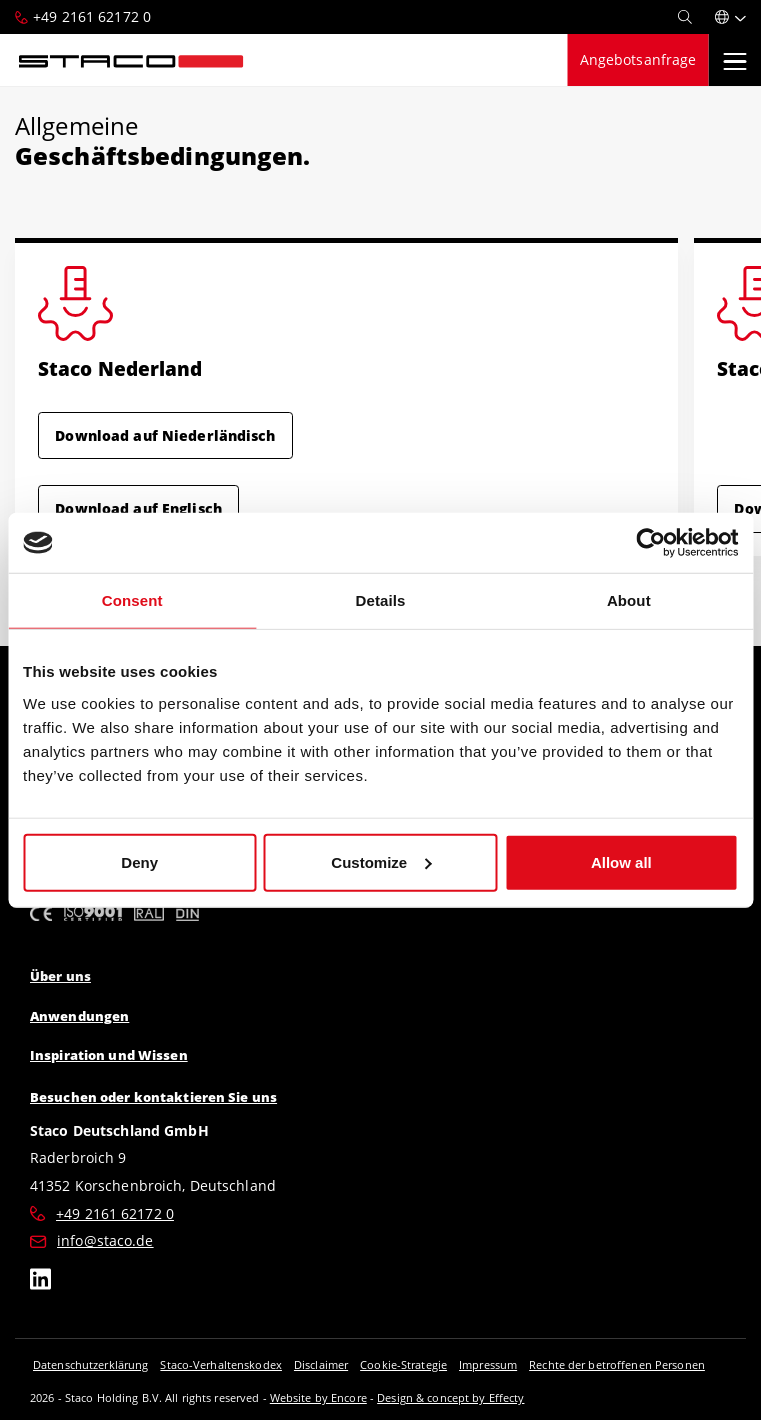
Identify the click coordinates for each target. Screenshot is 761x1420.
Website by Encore (318, 1397)
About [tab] (629, 600)
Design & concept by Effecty (450, 1397)
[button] (730, 17)
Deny (139, 861)
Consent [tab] (132, 600)
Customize (381, 861)
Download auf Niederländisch (165, 435)
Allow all (621, 861)
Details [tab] (381, 600)
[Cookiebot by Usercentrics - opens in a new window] (650, 543)
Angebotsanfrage (638, 59)
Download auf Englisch (138, 508)
